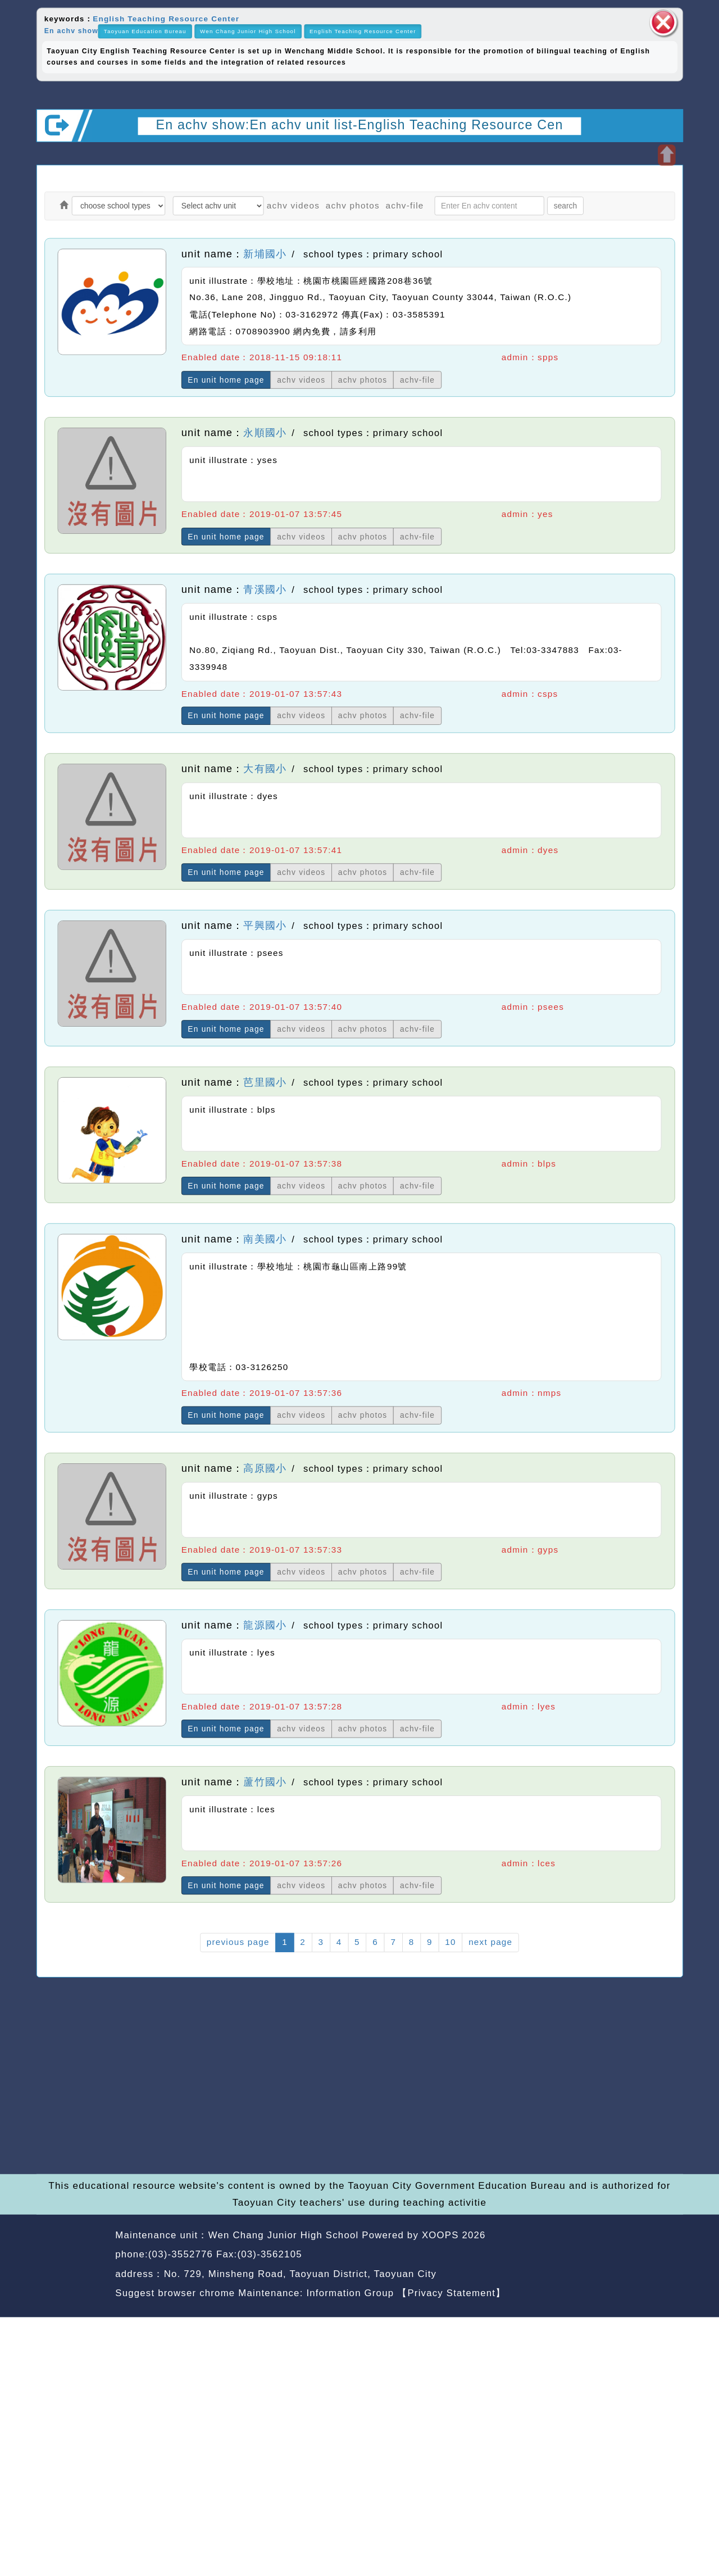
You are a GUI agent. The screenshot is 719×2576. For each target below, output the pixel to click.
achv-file (405, 205)
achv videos (293, 205)
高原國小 (264, 1468)
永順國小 (264, 432)
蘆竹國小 (264, 1782)
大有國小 (264, 768)
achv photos (353, 205)
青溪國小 (264, 589)
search (565, 205)
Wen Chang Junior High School (248, 31)
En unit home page (226, 379)
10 (450, 1942)
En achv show (71, 30)
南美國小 (264, 1239)
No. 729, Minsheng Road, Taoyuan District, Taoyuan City (300, 2274)
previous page (238, 1942)
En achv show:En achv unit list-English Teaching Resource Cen (359, 124)
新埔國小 (264, 253)
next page (490, 1942)
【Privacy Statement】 (451, 2293)
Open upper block (666, 155)
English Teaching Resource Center (166, 18)
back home (591, 2256)
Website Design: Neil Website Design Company (72, 2266)
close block (663, 22)
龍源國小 (264, 1625)
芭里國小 (264, 1082)
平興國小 (264, 925)
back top (656, 2256)
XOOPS (440, 2235)
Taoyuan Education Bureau (145, 31)
